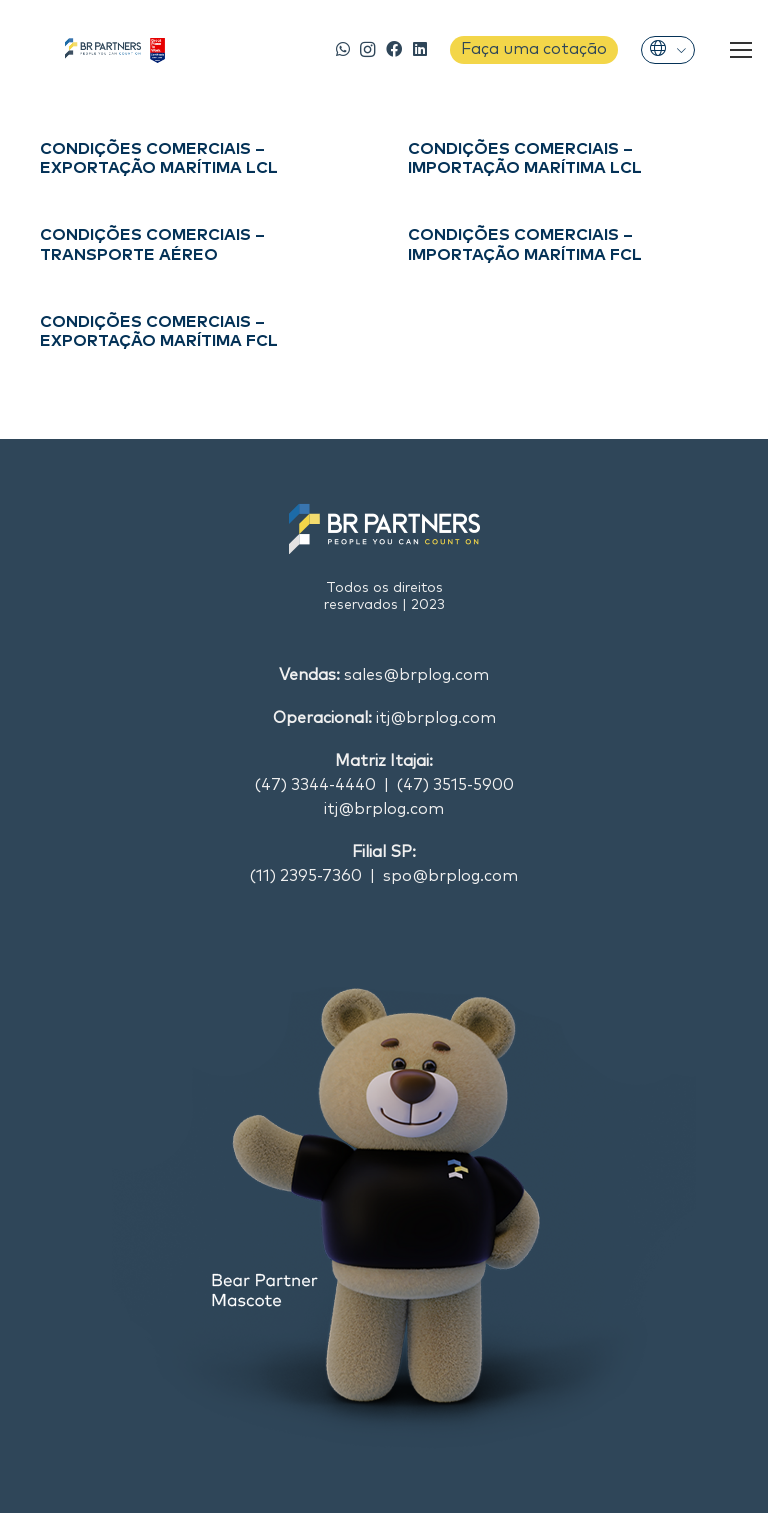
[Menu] (741, 50)
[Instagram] (368, 50)
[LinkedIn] (420, 49)
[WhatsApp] (343, 49)
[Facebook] (394, 49)
